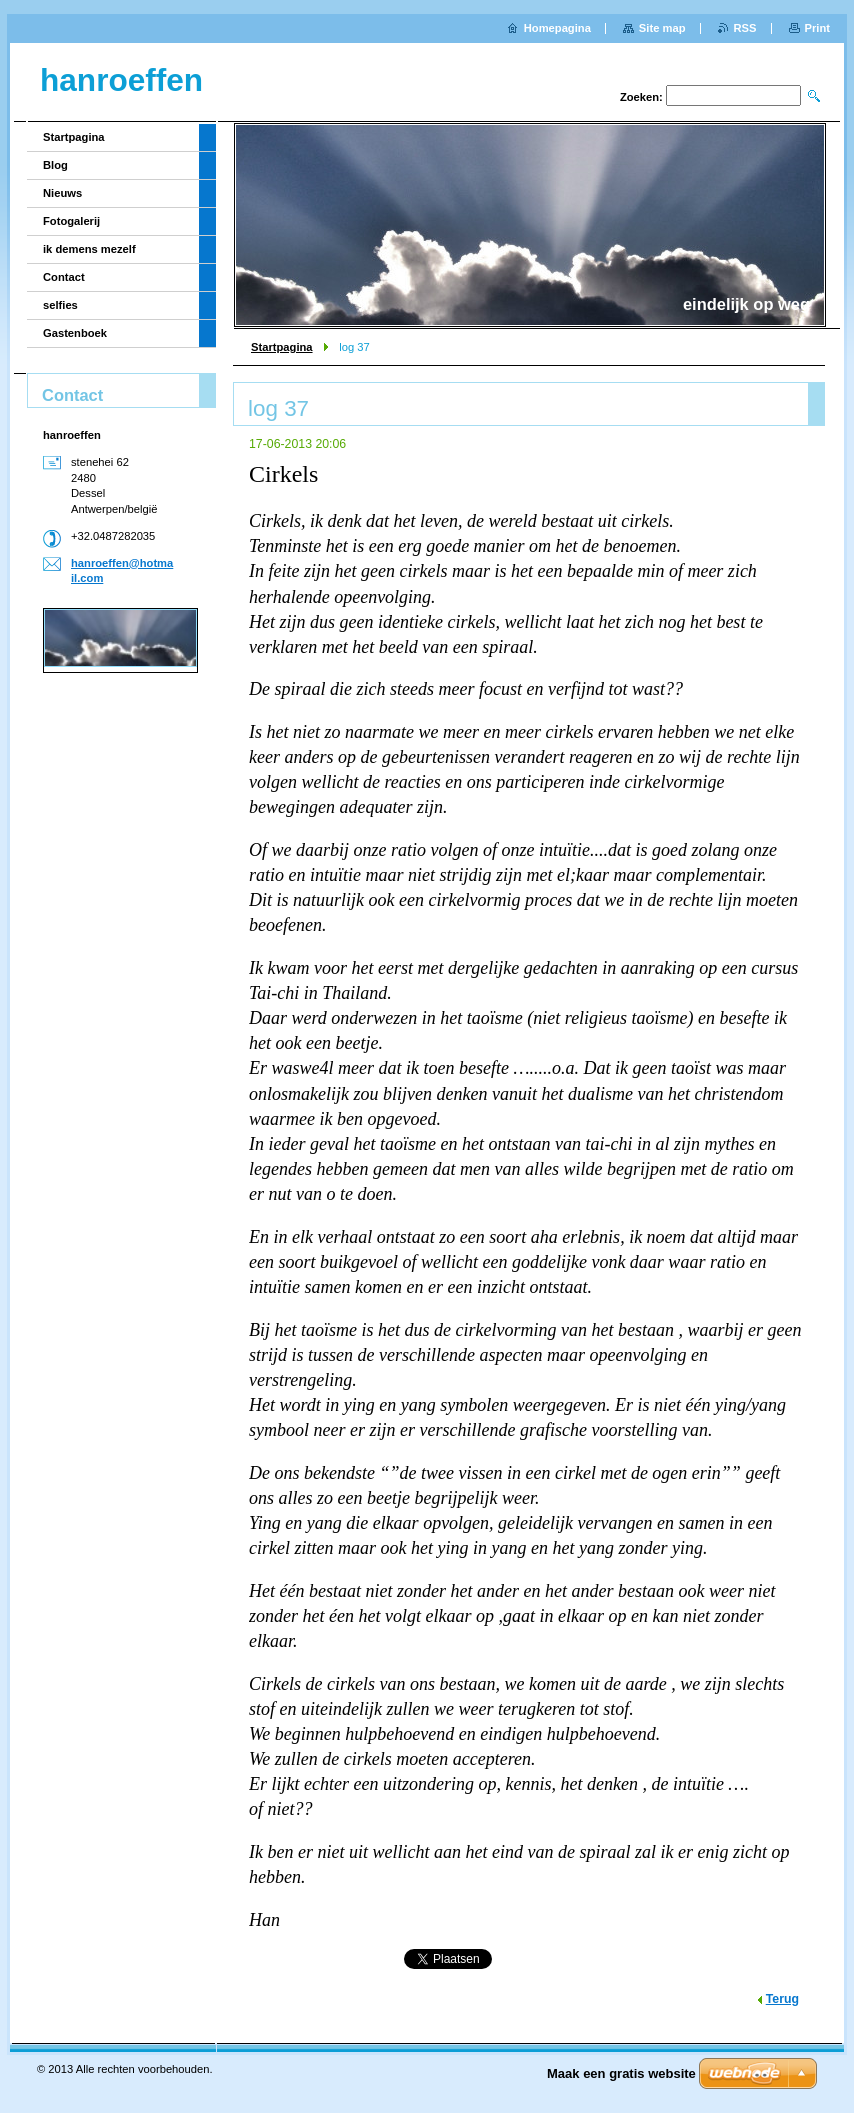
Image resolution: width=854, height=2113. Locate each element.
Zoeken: (641, 97)
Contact (64, 277)
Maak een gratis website (621, 2073)
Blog (55, 165)
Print (817, 28)
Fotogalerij (71, 221)
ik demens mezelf (89, 249)
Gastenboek (75, 333)
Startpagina (282, 347)
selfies (60, 305)
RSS (745, 28)
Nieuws (62, 193)
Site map (662, 28)
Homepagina (557, 28)
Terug (782, 1999)
